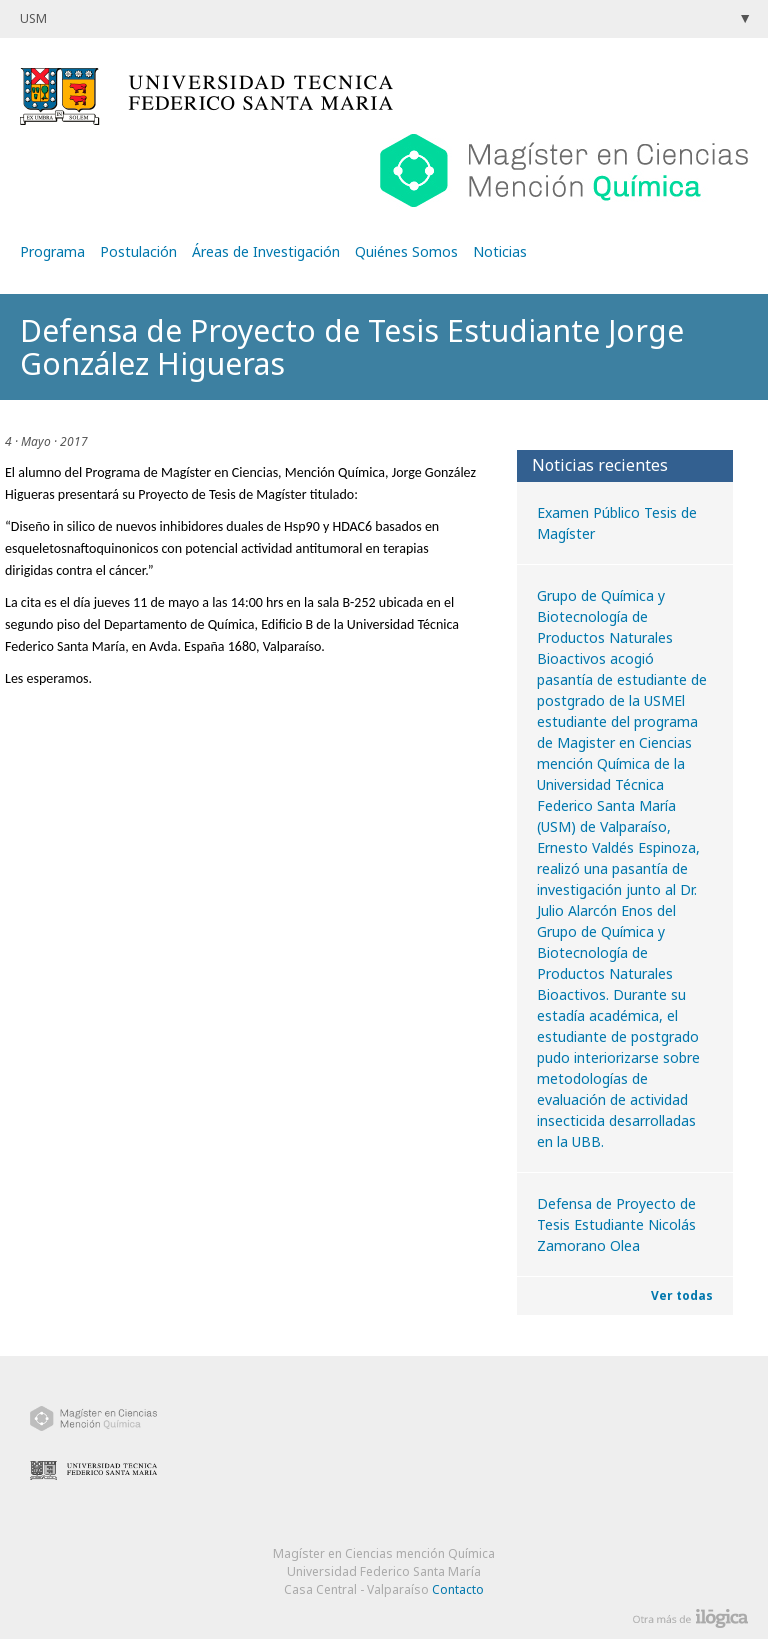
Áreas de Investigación (266, 251)
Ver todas (682, 1295)
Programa (52, 251)
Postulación (138, 251)
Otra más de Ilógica (690, 1619)
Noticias (500, 251)
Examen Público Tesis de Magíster (617, 523)
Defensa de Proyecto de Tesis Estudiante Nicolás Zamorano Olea (616, 1224)
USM (33, 18)
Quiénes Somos (406, 251)
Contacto (458, 1589)
